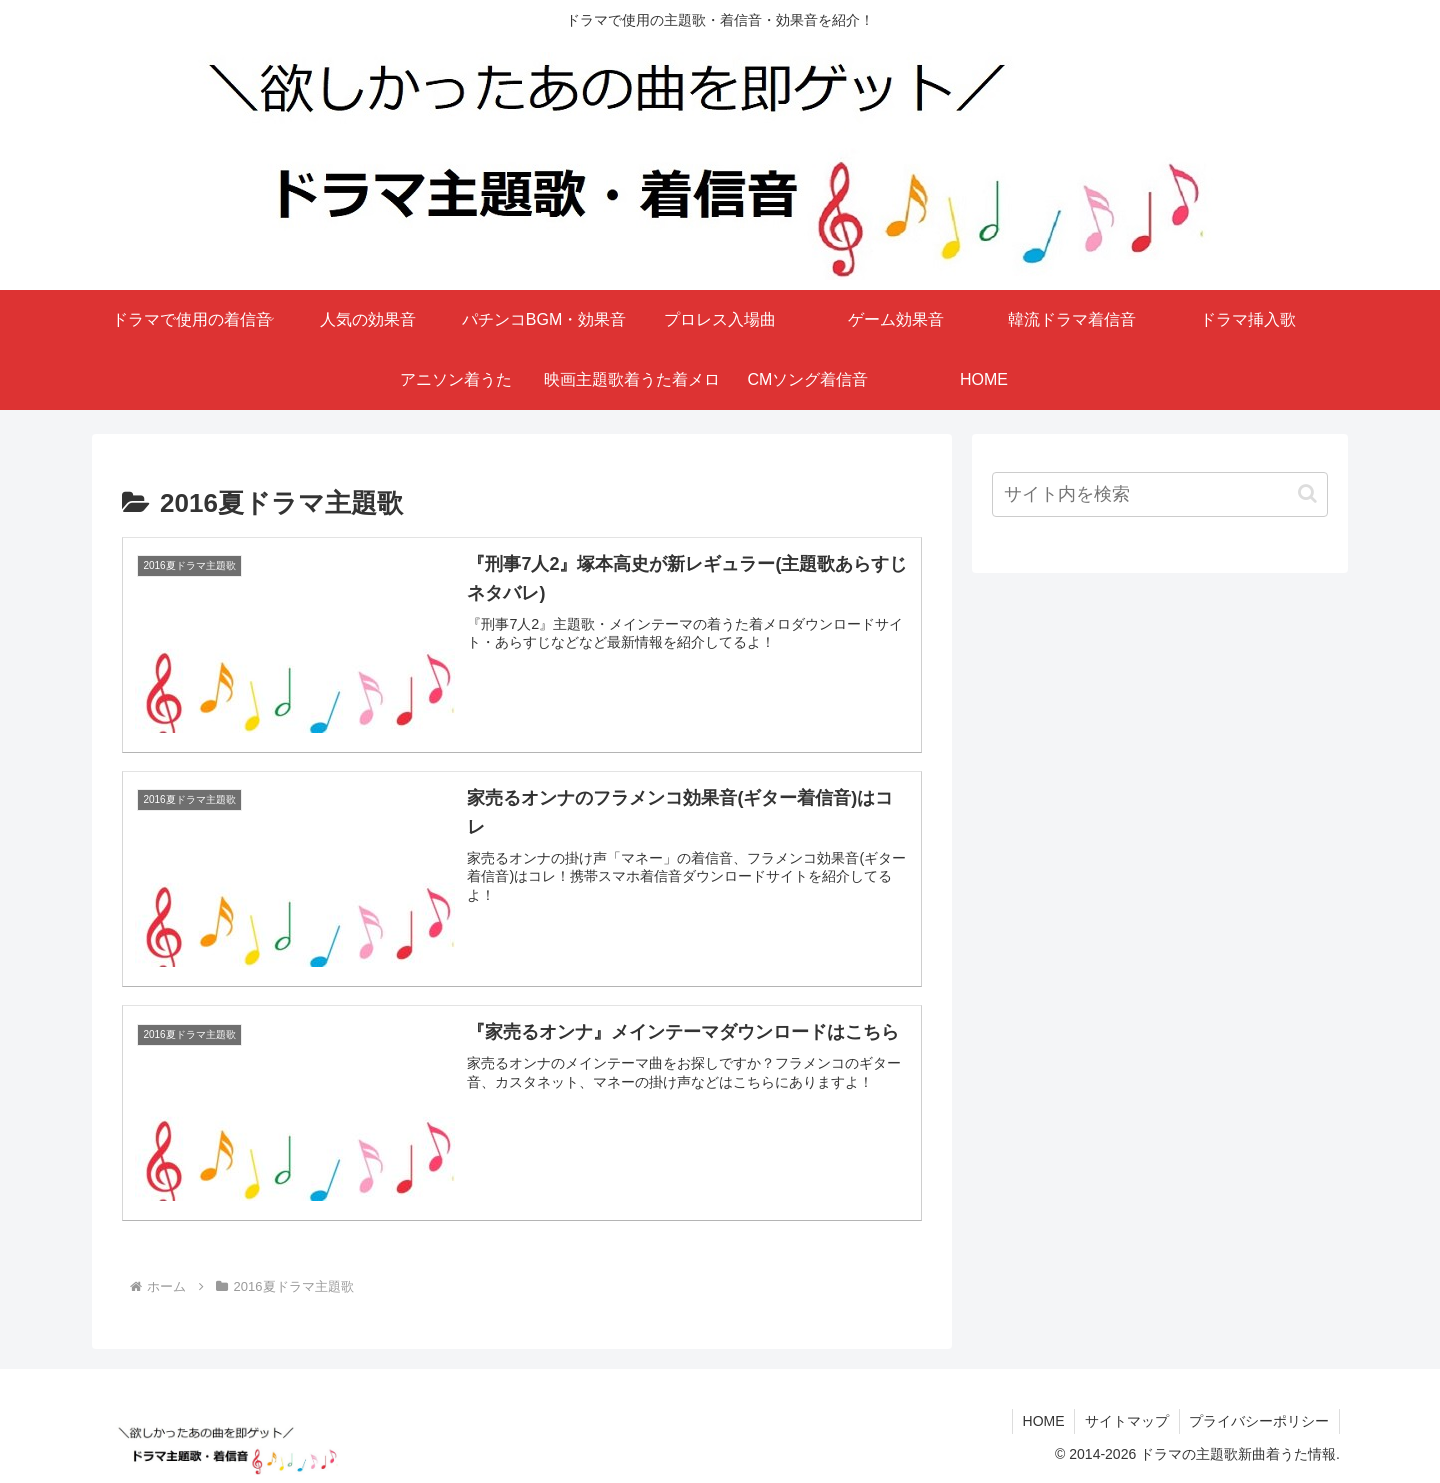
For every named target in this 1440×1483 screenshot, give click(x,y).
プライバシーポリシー (1259, 1421)
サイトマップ (1126, 1421)
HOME (1042, 1421)
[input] (1160, 494)
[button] (1307, 493)
